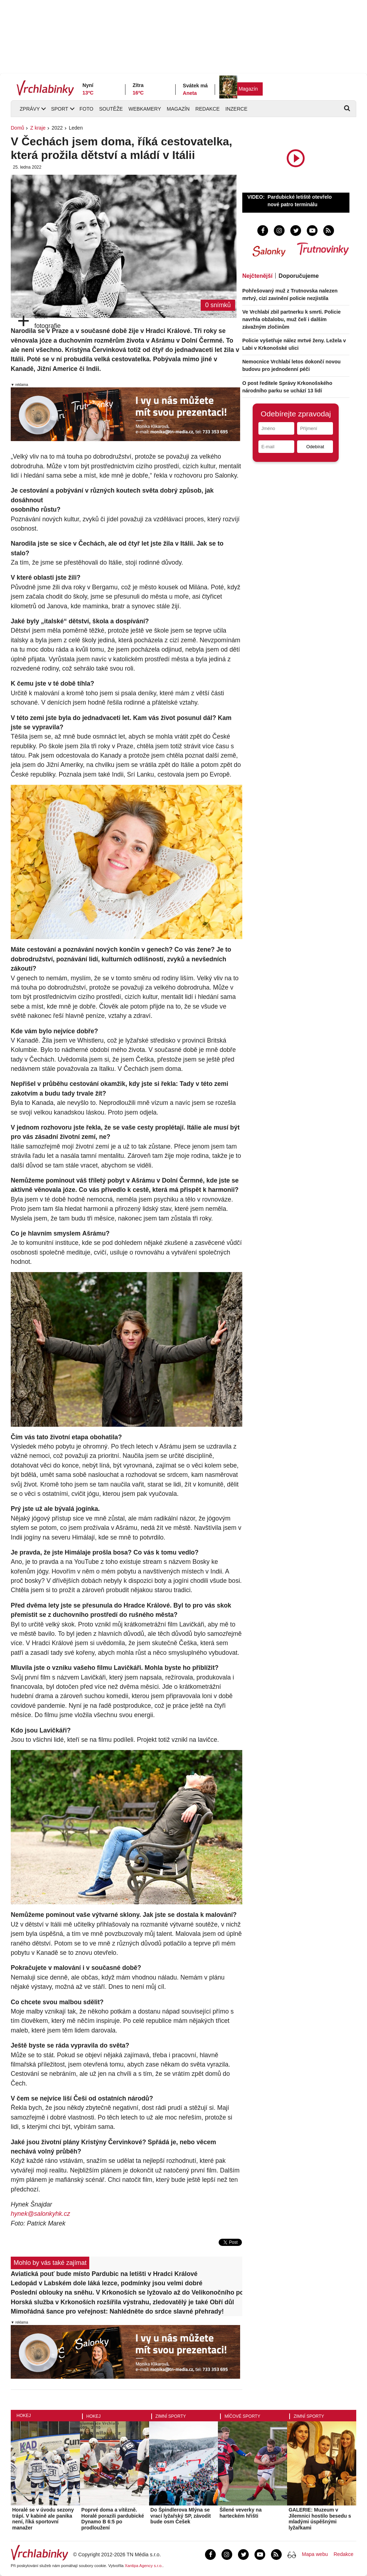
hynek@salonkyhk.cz (40, 2213)
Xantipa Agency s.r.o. (144, 2565)
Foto (87, 109)
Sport (59, 109)
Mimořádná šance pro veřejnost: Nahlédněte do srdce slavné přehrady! (117, 2311)
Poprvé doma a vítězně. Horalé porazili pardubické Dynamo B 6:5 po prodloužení (112, 2519)
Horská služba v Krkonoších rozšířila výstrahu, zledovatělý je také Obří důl (122, 2302)
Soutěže (111, 109)
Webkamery (145, 109)
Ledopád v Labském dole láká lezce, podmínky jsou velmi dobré (106, 2283)
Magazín (248, 89)
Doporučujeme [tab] (298, 276)
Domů (17, 128)
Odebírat (315, 446)
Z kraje (38, 128)
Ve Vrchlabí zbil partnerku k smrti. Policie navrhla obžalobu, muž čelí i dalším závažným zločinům (291, 319)
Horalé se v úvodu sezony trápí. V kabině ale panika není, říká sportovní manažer (43, 2519)
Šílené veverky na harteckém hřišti (240, 2513)
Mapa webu (315, 2554)
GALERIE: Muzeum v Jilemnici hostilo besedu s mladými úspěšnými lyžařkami (320, 2519)
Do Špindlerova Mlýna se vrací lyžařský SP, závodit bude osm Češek (181, 2516)
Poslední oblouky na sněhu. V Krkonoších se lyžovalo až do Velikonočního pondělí (126, 2292)
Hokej (23, 2415)
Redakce (207, 109)
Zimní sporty (171, 2416)
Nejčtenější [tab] (257, 276)
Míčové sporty (242, 2416)
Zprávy (30, 109)
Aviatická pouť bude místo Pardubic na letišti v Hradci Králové (104, 2273)
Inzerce (236, 109)
